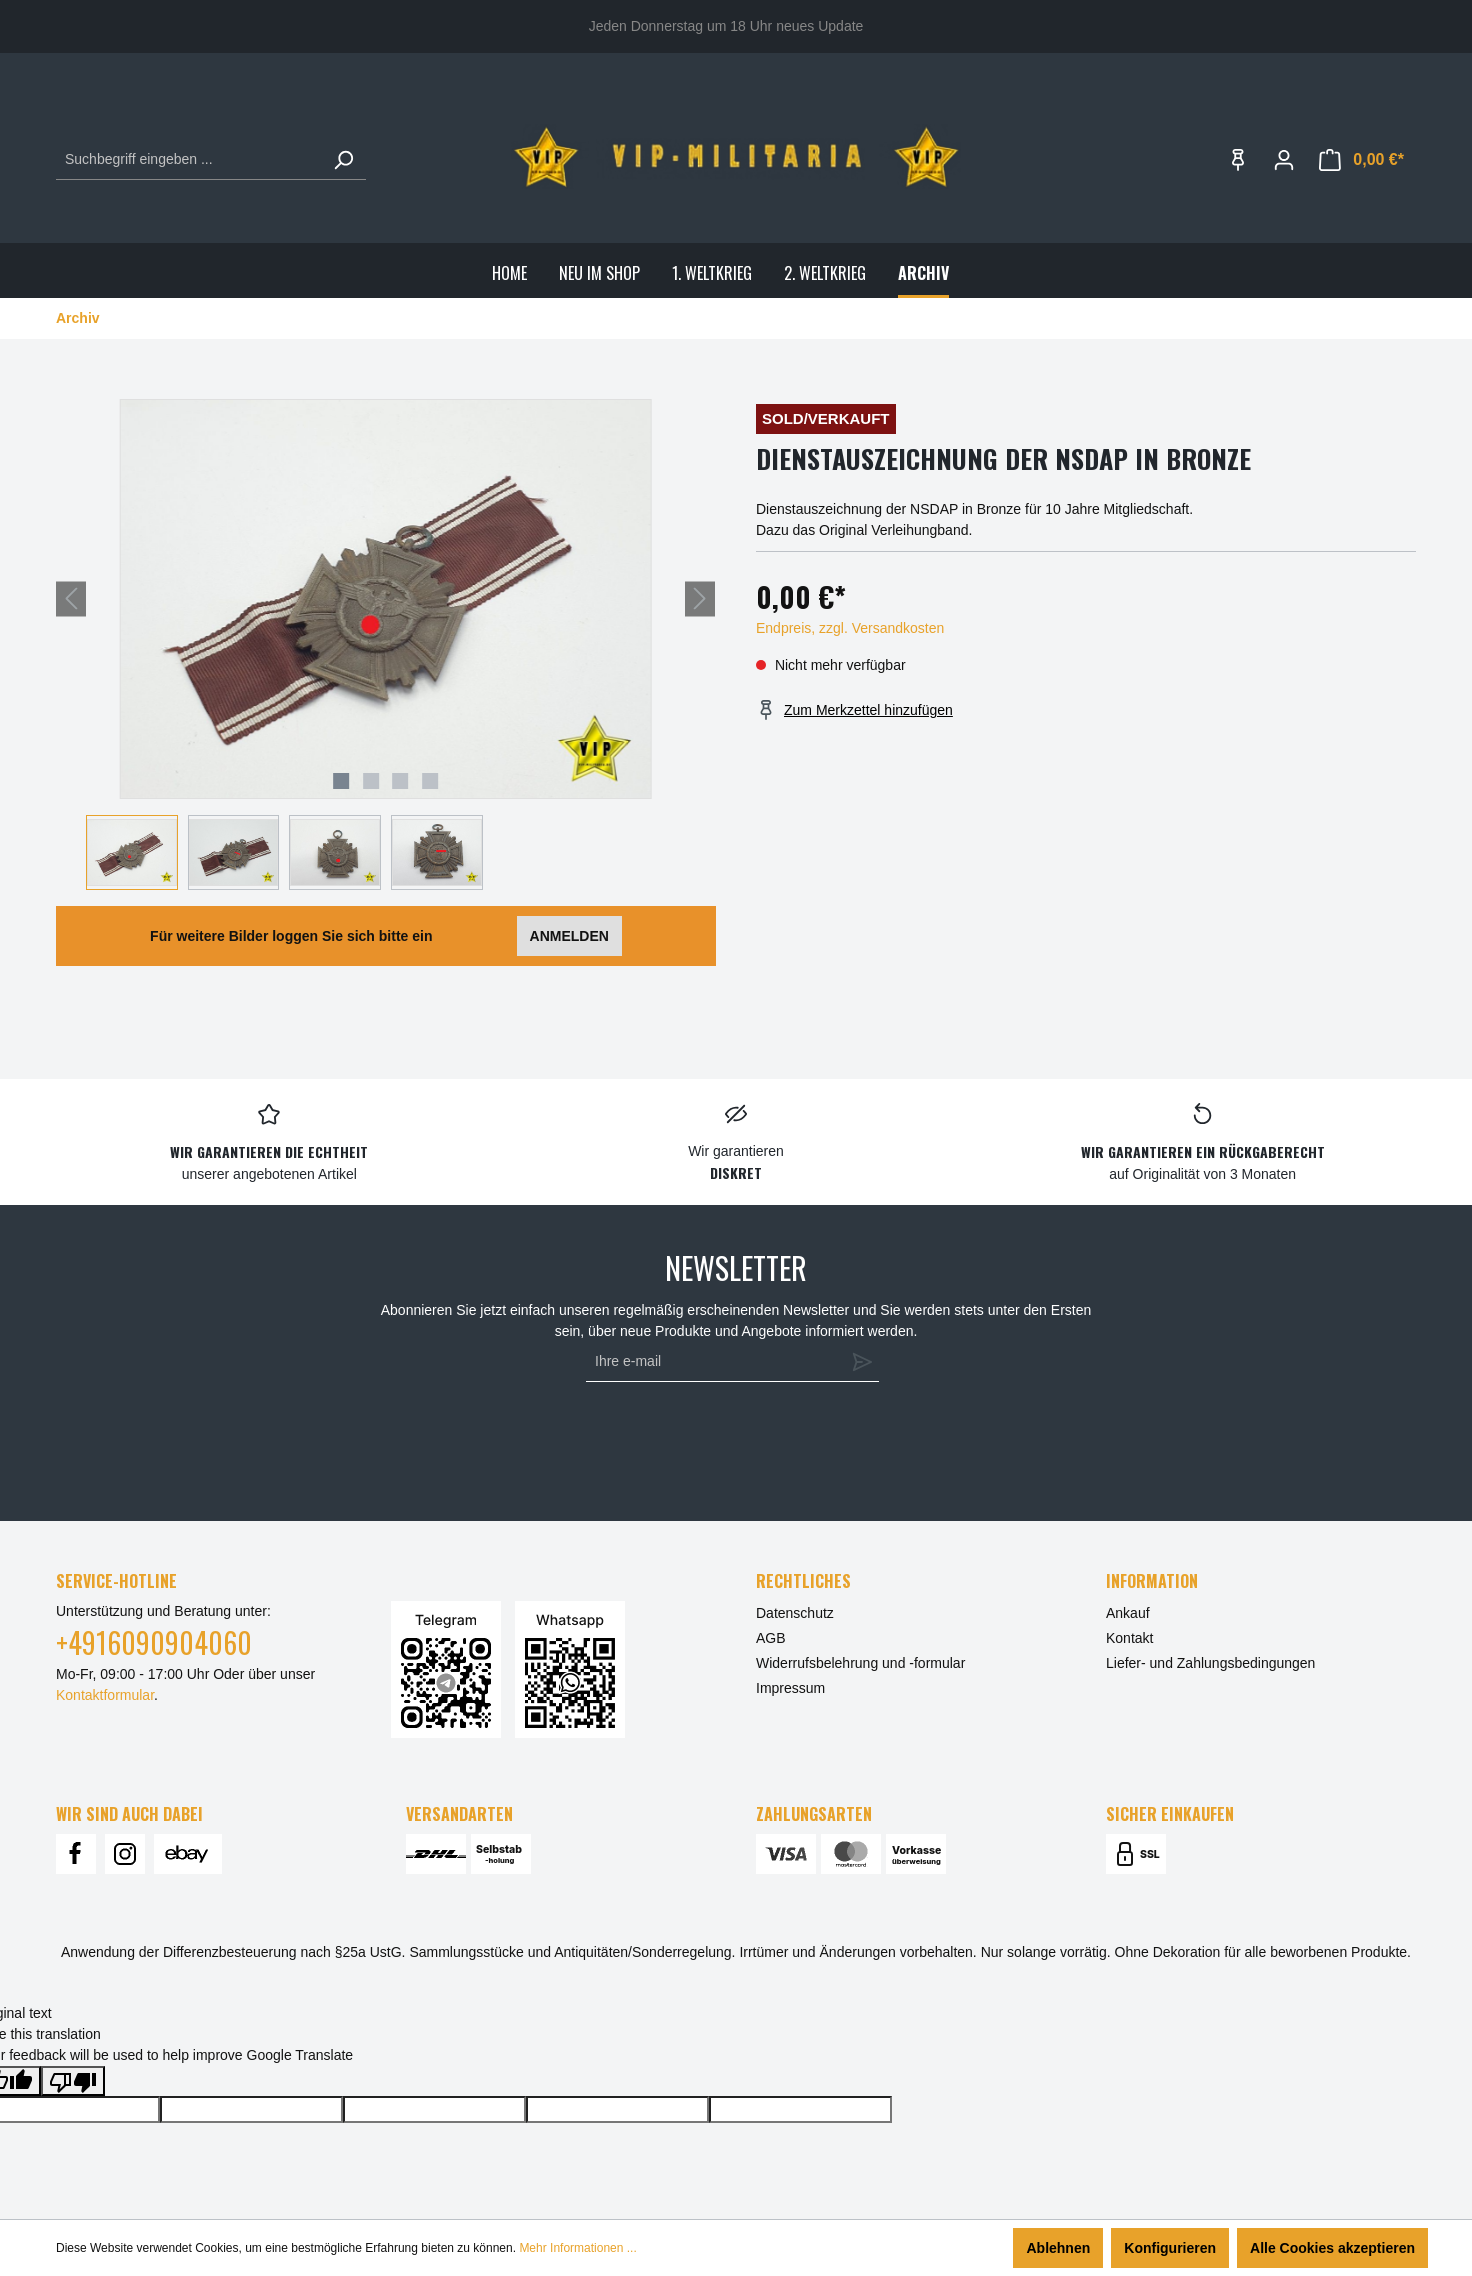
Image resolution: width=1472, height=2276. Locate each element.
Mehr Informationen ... (577, 2248)
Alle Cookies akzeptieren (1332, 2248)
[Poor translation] (73, 2081)
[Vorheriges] (71, 598)
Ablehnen (1058, 2248)
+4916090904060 (154, 1642)
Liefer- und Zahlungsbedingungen (1210, 1663)
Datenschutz (795, 1613)
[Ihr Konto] (1284, 160)
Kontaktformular (105, 1695)
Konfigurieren (1170, 2248)
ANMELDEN (569, 936)
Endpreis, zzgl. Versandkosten (850, 628)
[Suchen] (343, 160)
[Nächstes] (700, 598)
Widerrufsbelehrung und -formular (860, 1663)
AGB (771, 1638)
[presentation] (728, 1442)
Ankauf (1128, 1613)
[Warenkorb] (1361, 160)
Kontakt (1129, 1638)
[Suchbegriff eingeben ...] (188, 160)
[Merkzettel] (1238, 160)
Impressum (790, 1688)
